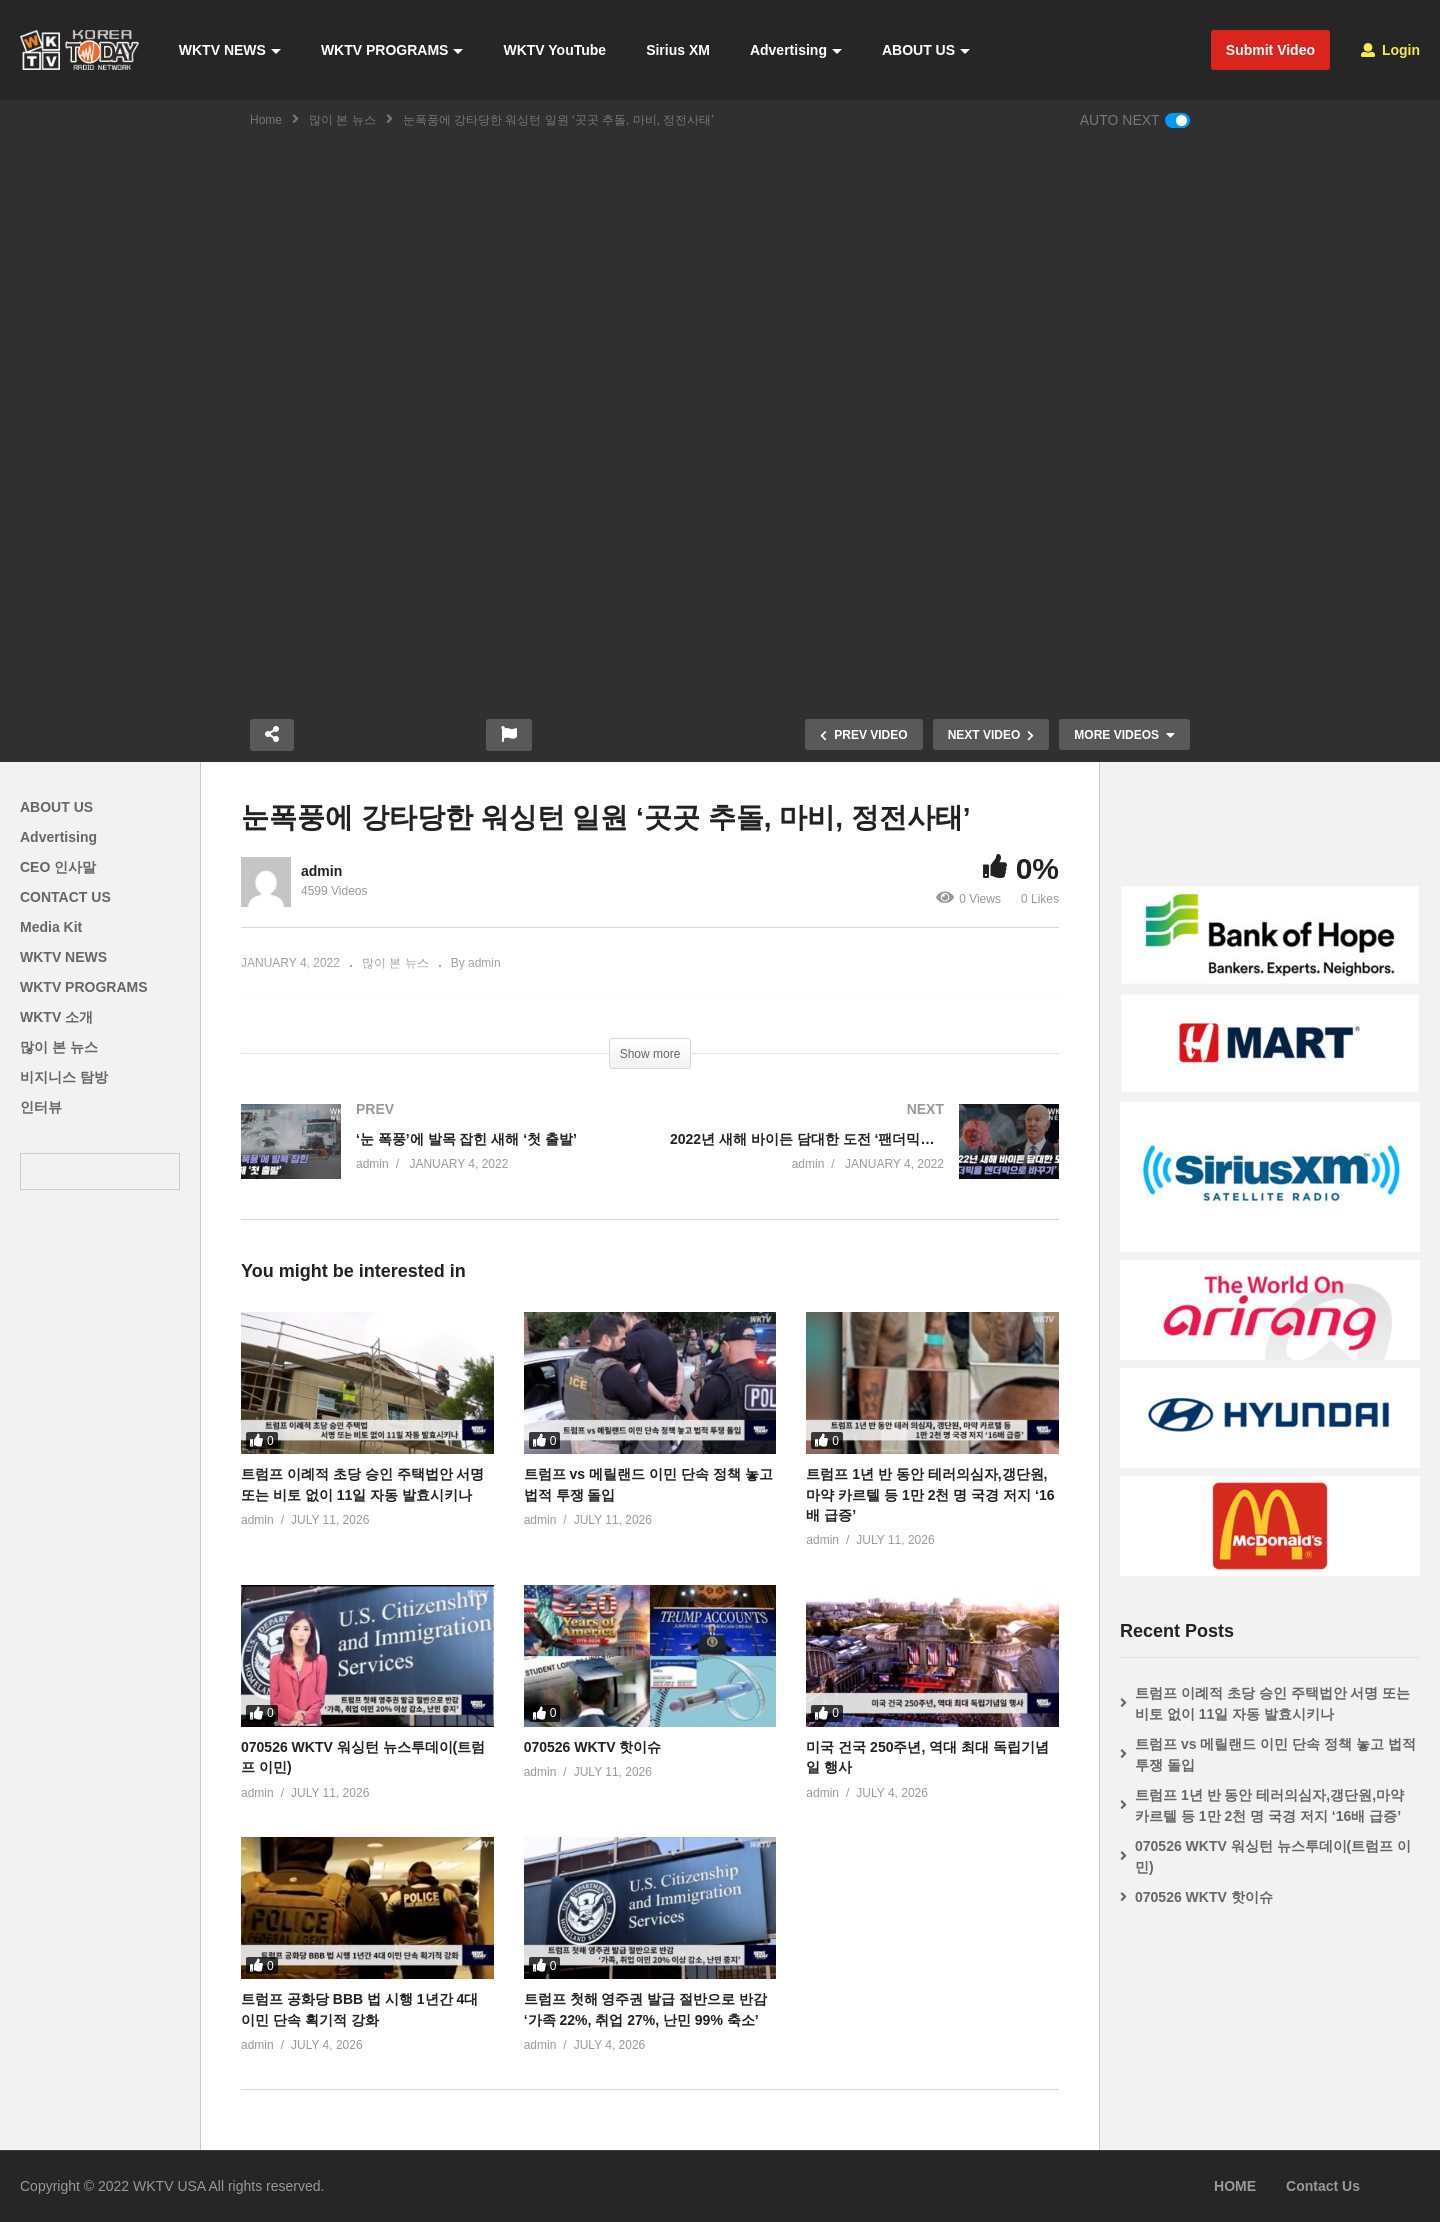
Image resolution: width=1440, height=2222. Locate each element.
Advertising (796, 50)
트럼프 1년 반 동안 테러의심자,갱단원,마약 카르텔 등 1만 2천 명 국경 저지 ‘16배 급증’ (930, 1494)
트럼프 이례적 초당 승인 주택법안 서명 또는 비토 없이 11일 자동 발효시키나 (1272, 1703)
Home (266, 120)
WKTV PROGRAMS (392, 50)
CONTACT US (65, 897)
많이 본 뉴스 (342, 120)
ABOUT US (926, 50)
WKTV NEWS (230, 50)
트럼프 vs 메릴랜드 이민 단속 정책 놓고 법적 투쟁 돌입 (1275, 1754)
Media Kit (51, 927)
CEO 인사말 (58, 867)
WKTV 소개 (56, 1017)
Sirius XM (678, 50)
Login (1390, 50)
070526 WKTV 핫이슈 (593, 1747)
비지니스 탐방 (64, 1077)
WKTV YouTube (554, 50)
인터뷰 (41, 1107)
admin (321, 871)
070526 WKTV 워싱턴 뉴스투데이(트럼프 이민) (1273, 1856)
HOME (1235, 2186)
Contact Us (1323, 2186)
